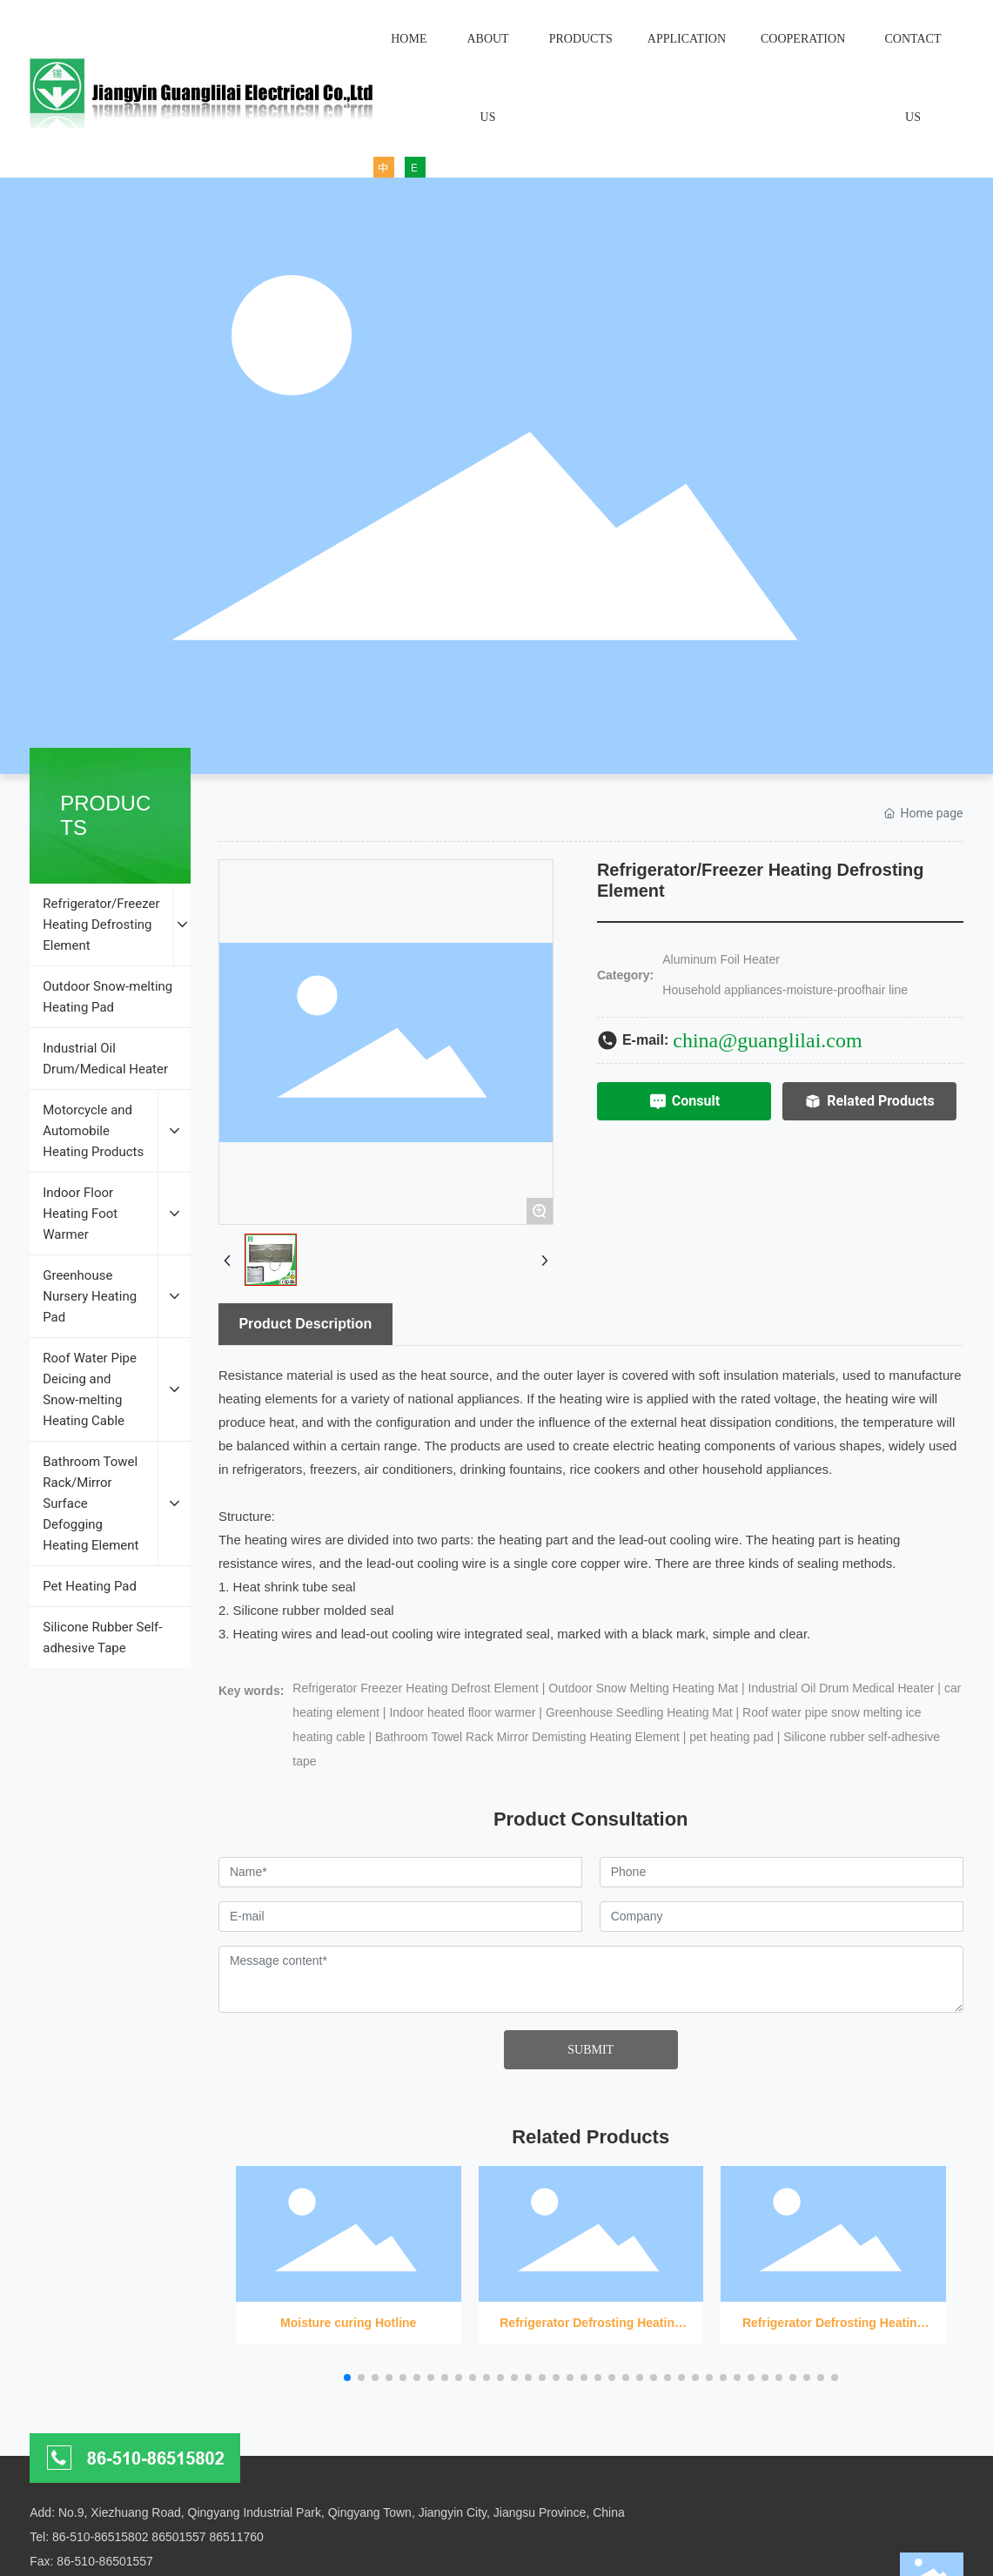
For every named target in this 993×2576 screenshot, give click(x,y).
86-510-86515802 (100, 2537)
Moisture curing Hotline (348, 2249)
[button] (347, 2377)
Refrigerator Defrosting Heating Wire (591, 2249)
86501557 (178, 2537)
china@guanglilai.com (767, 1040)
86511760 (237, 2537)
